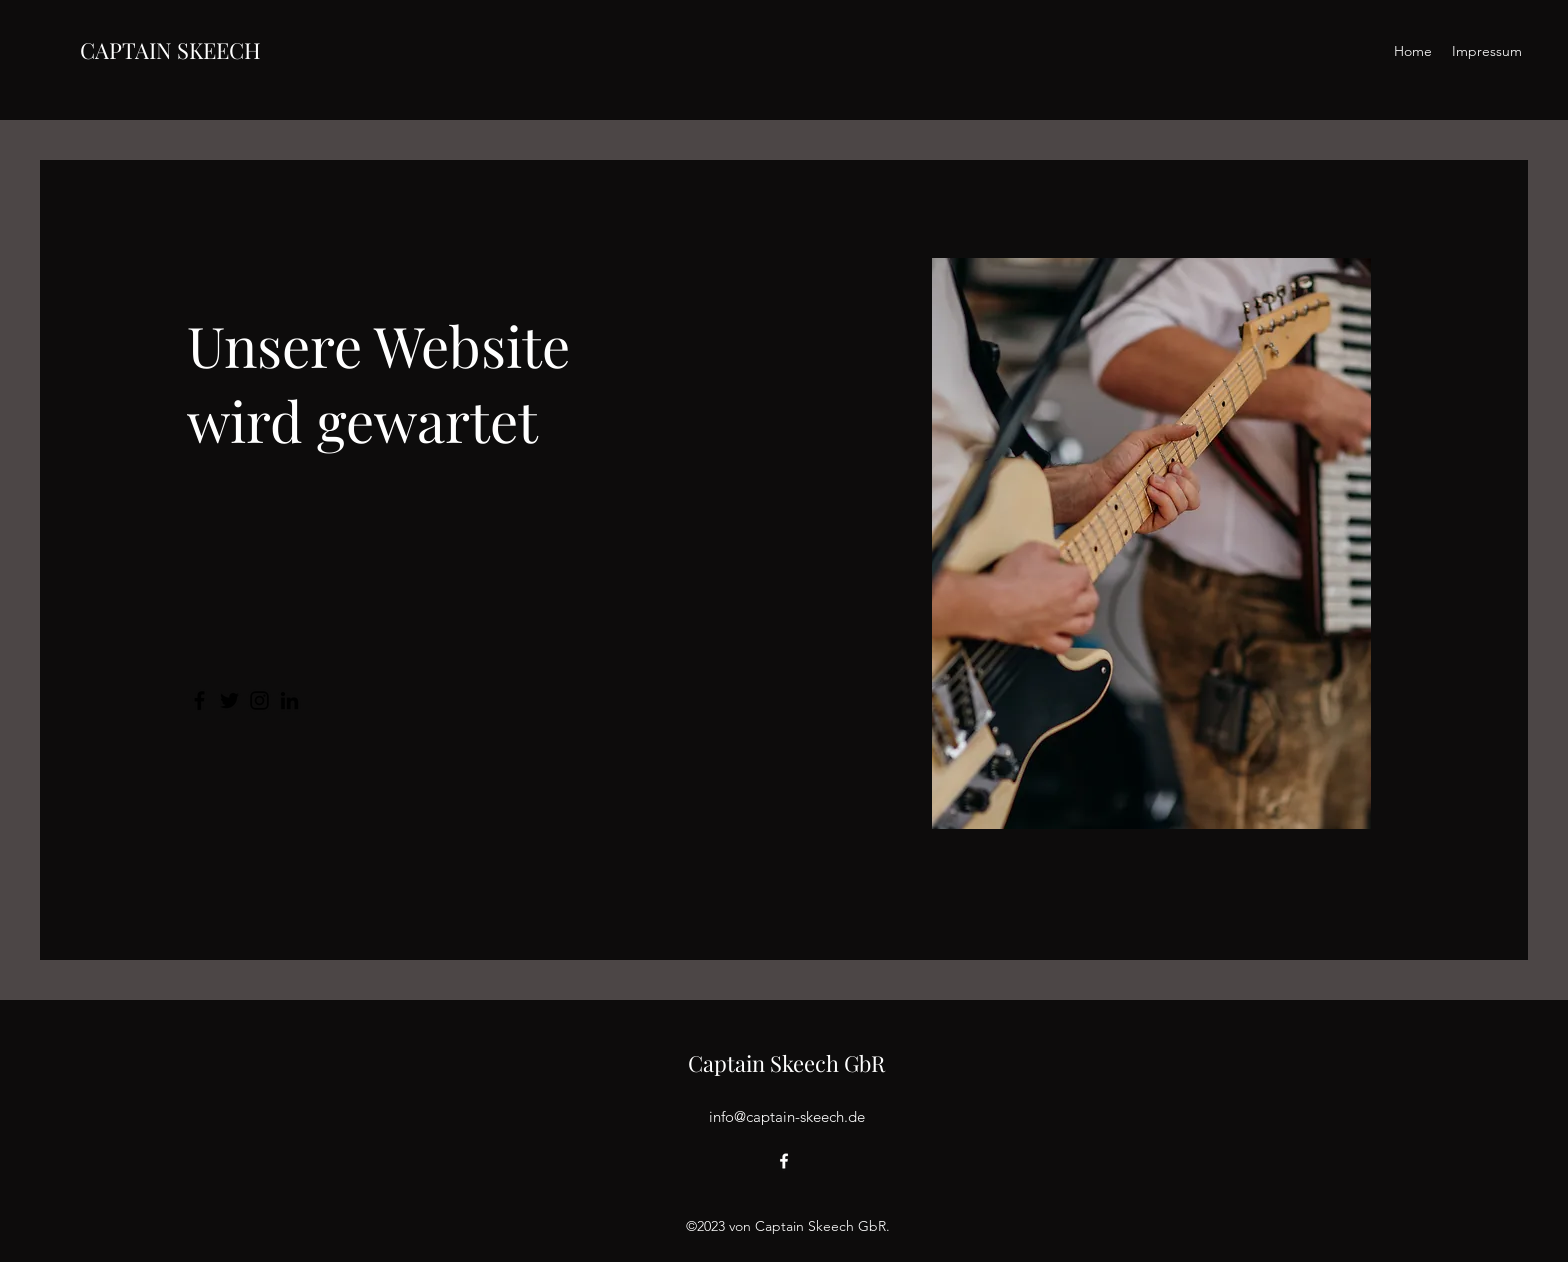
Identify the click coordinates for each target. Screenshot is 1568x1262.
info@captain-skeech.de (787, 1116)
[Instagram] (259, 700)
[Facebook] (199, 700)
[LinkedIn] (289, 700)
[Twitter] (229, 700)
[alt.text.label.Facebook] (784, 1161)
